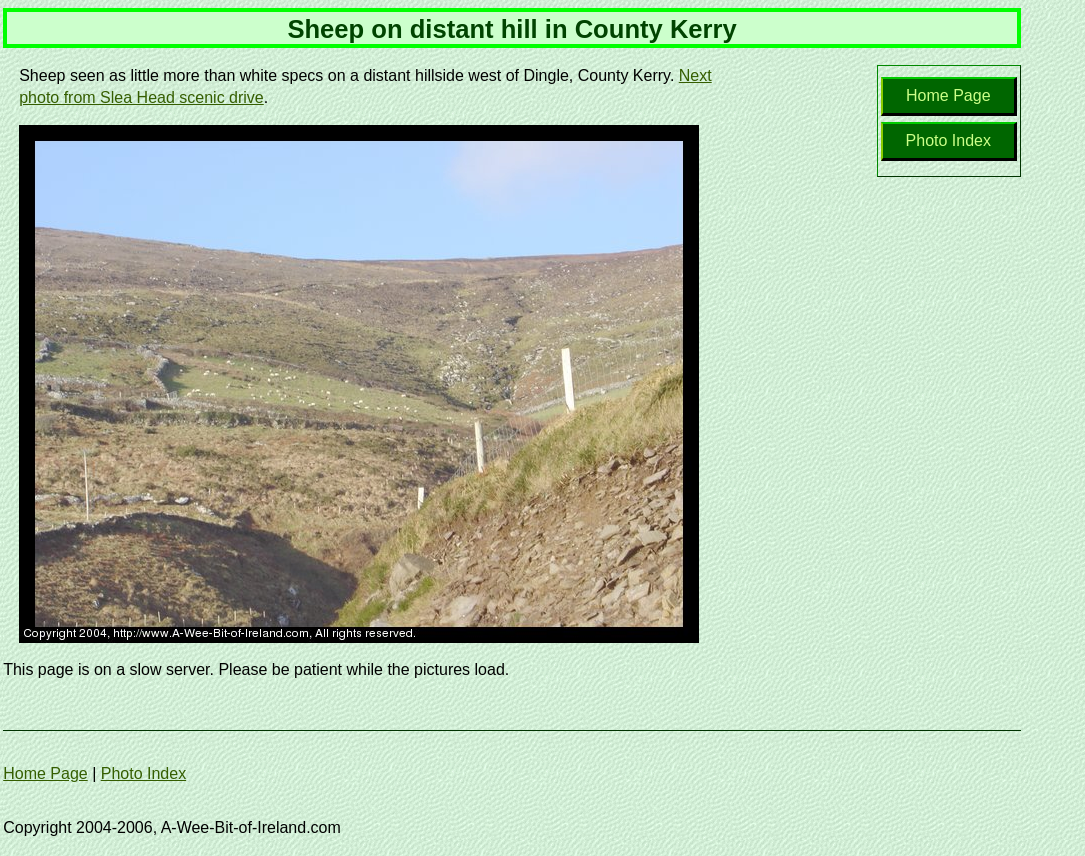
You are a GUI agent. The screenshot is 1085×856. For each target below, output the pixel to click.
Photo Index (948, 140)
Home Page (948, 95)
